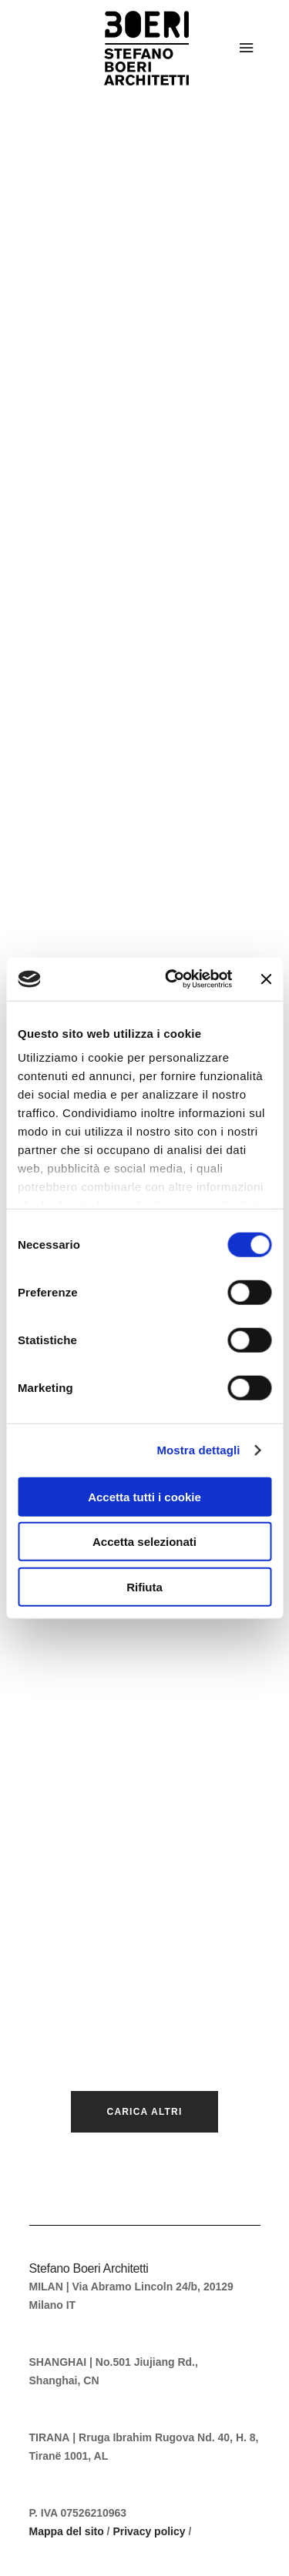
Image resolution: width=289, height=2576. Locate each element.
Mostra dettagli (198, 1450)
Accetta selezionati (144, 1541)
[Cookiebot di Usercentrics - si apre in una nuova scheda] (172, 979)
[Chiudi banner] (265, 979)
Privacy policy (149, 2531)
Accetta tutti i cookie (144, 1496)
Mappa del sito (66, 2531)
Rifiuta (144, 1586)
